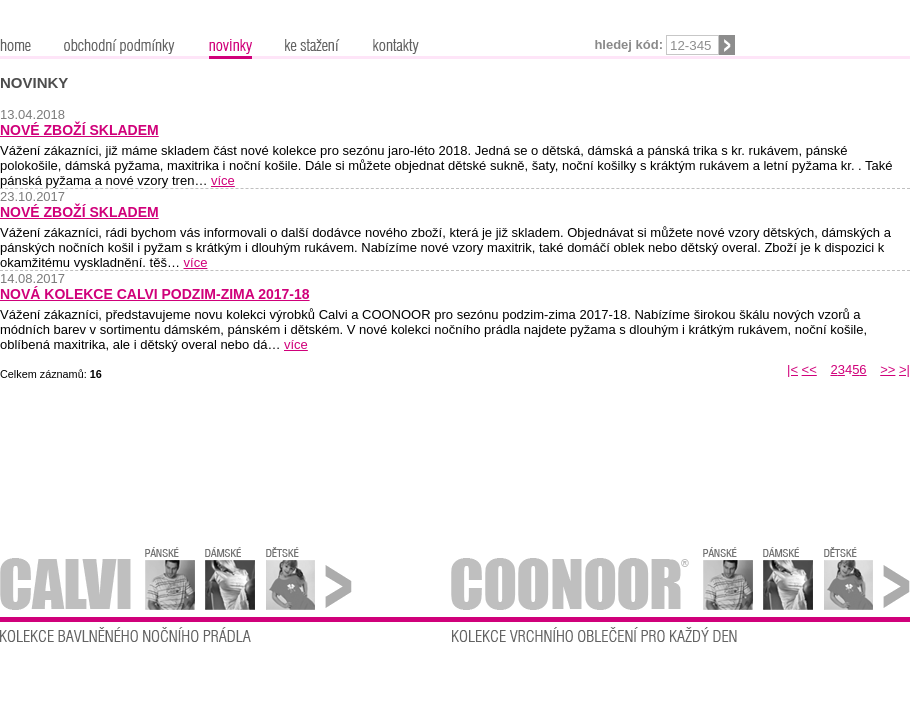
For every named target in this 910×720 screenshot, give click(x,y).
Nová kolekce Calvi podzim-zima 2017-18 (155, 294)
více (223, 180)
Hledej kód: (628, 44)
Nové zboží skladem (79, 130)
